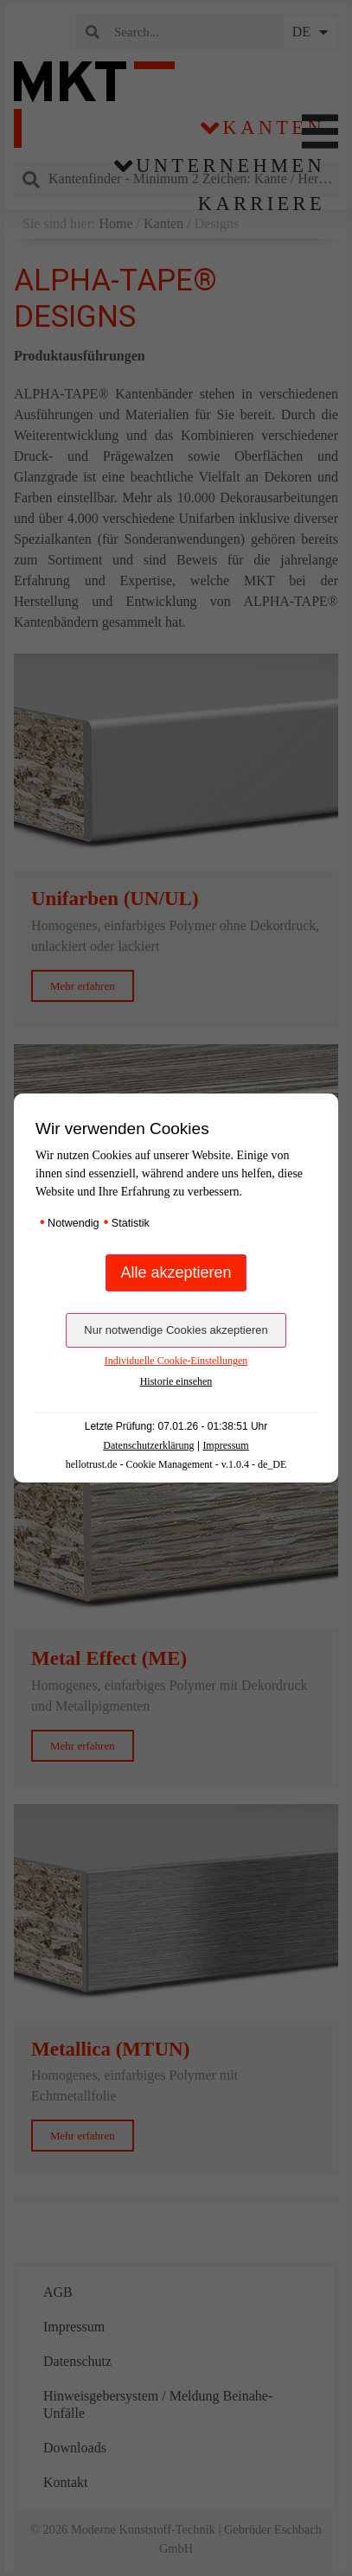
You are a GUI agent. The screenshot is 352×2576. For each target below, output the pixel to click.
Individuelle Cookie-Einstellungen (176, 1361)
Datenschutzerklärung (148, 1445)
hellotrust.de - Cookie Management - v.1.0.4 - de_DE (176, 1464)
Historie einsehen (176, 1381)
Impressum (225, 1445)
